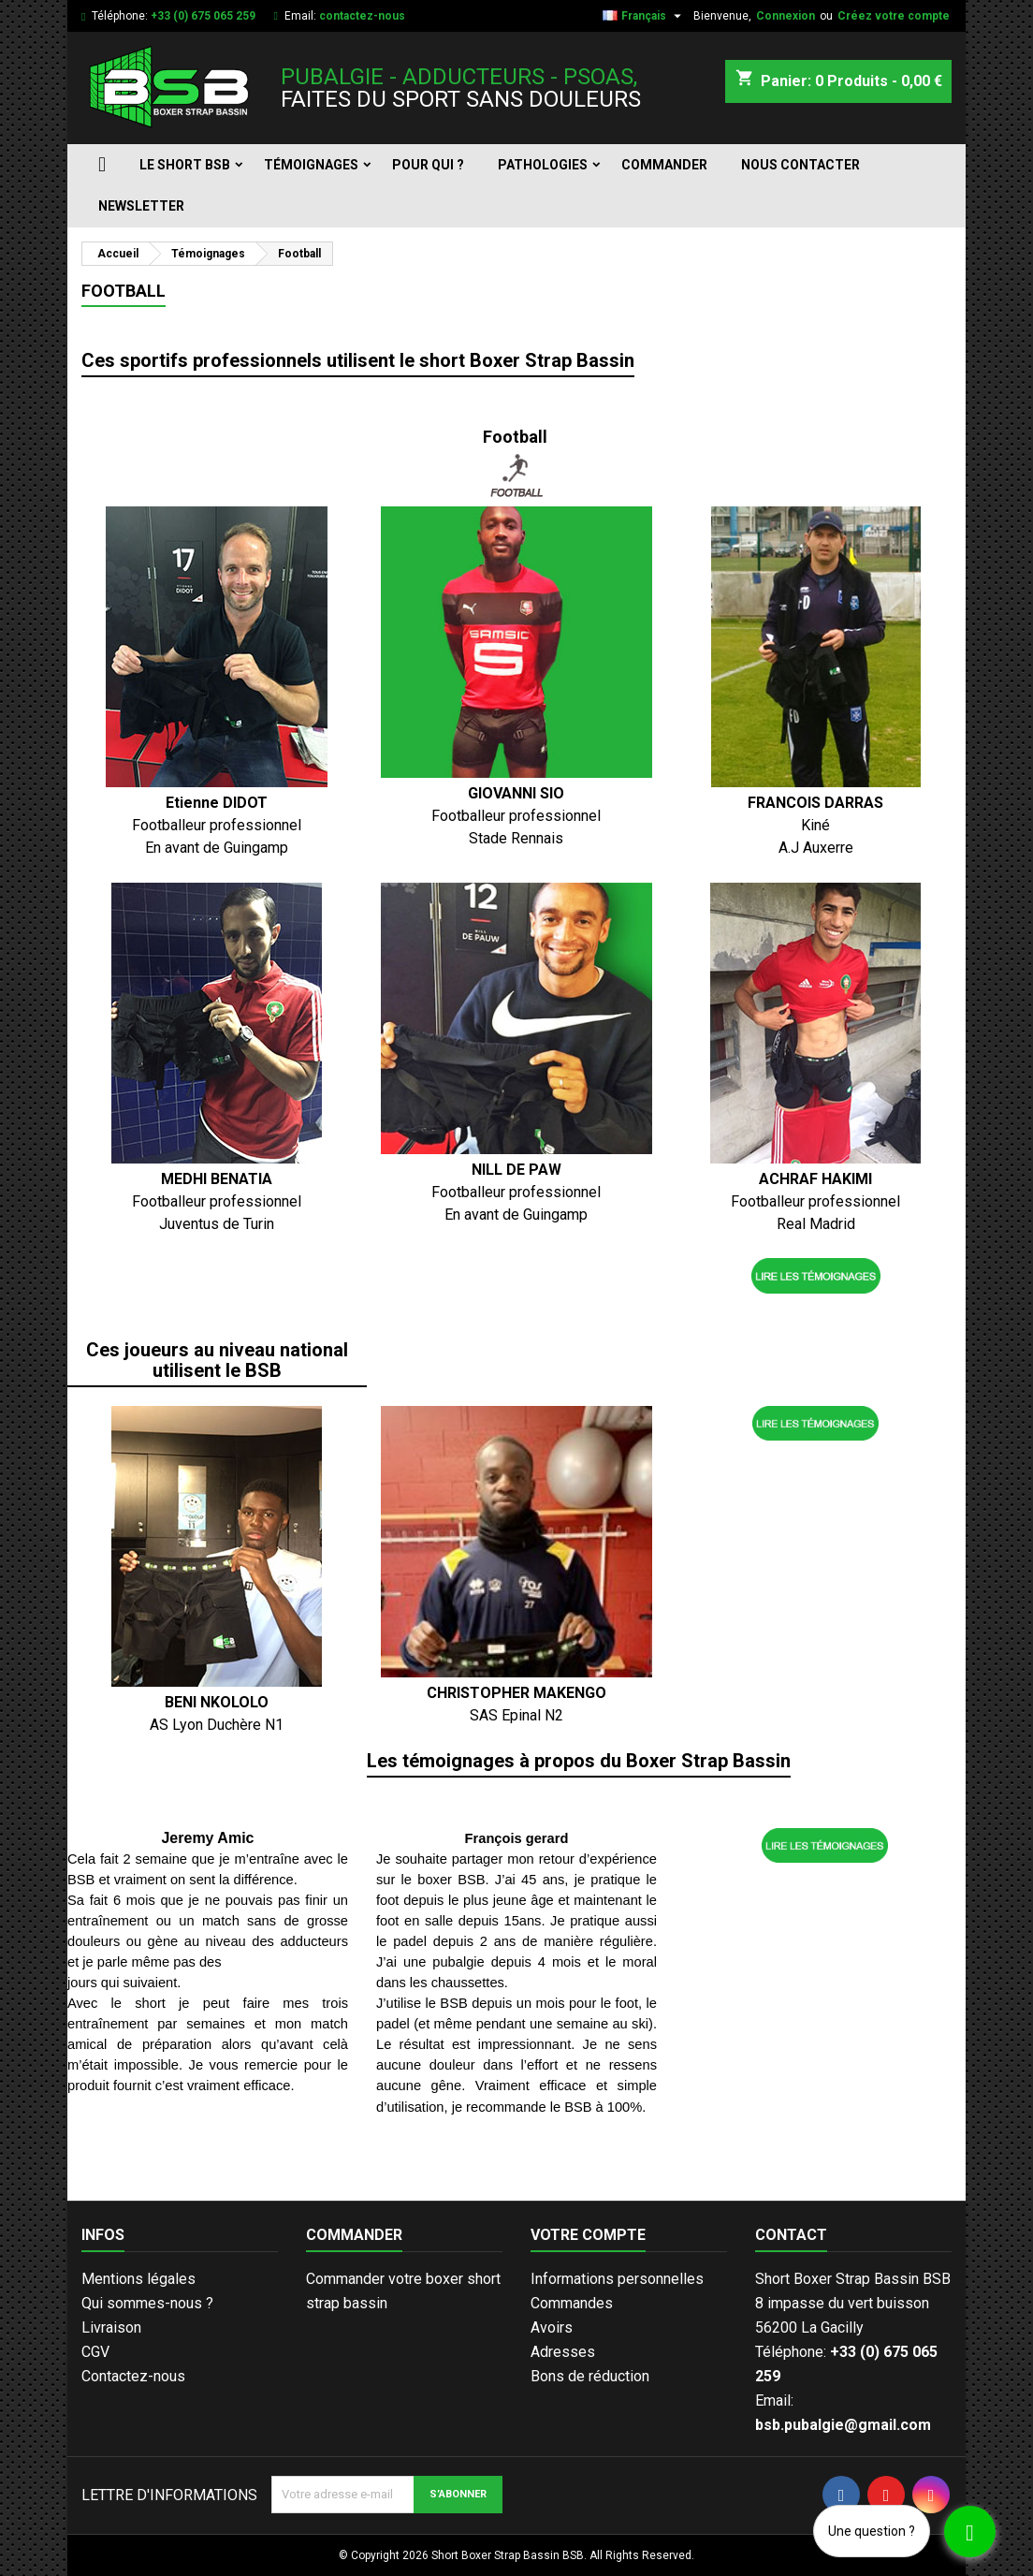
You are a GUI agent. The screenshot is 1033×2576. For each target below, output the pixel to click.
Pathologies (543, 164)
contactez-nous (362, 15)
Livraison (111, 2327)
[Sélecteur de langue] (644, 16)
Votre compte (588, 2235)
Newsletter (141, 205)
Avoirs (552, 2327)
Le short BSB (184, 164)
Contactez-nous (133, 2376)
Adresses (563, 2352)
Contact (791, 2235)
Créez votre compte (893, 15)
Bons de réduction (590, 2376)
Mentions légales (138, 2279)
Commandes (572, 2303)
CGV (95, 2352)
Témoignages (311, 164)
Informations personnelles (617, 2279)
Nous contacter (800, 164)
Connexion (785, 15)
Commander (664, 164)
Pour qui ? (428, 164)
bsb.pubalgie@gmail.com (843, 2425)
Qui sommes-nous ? (147, 2303)
